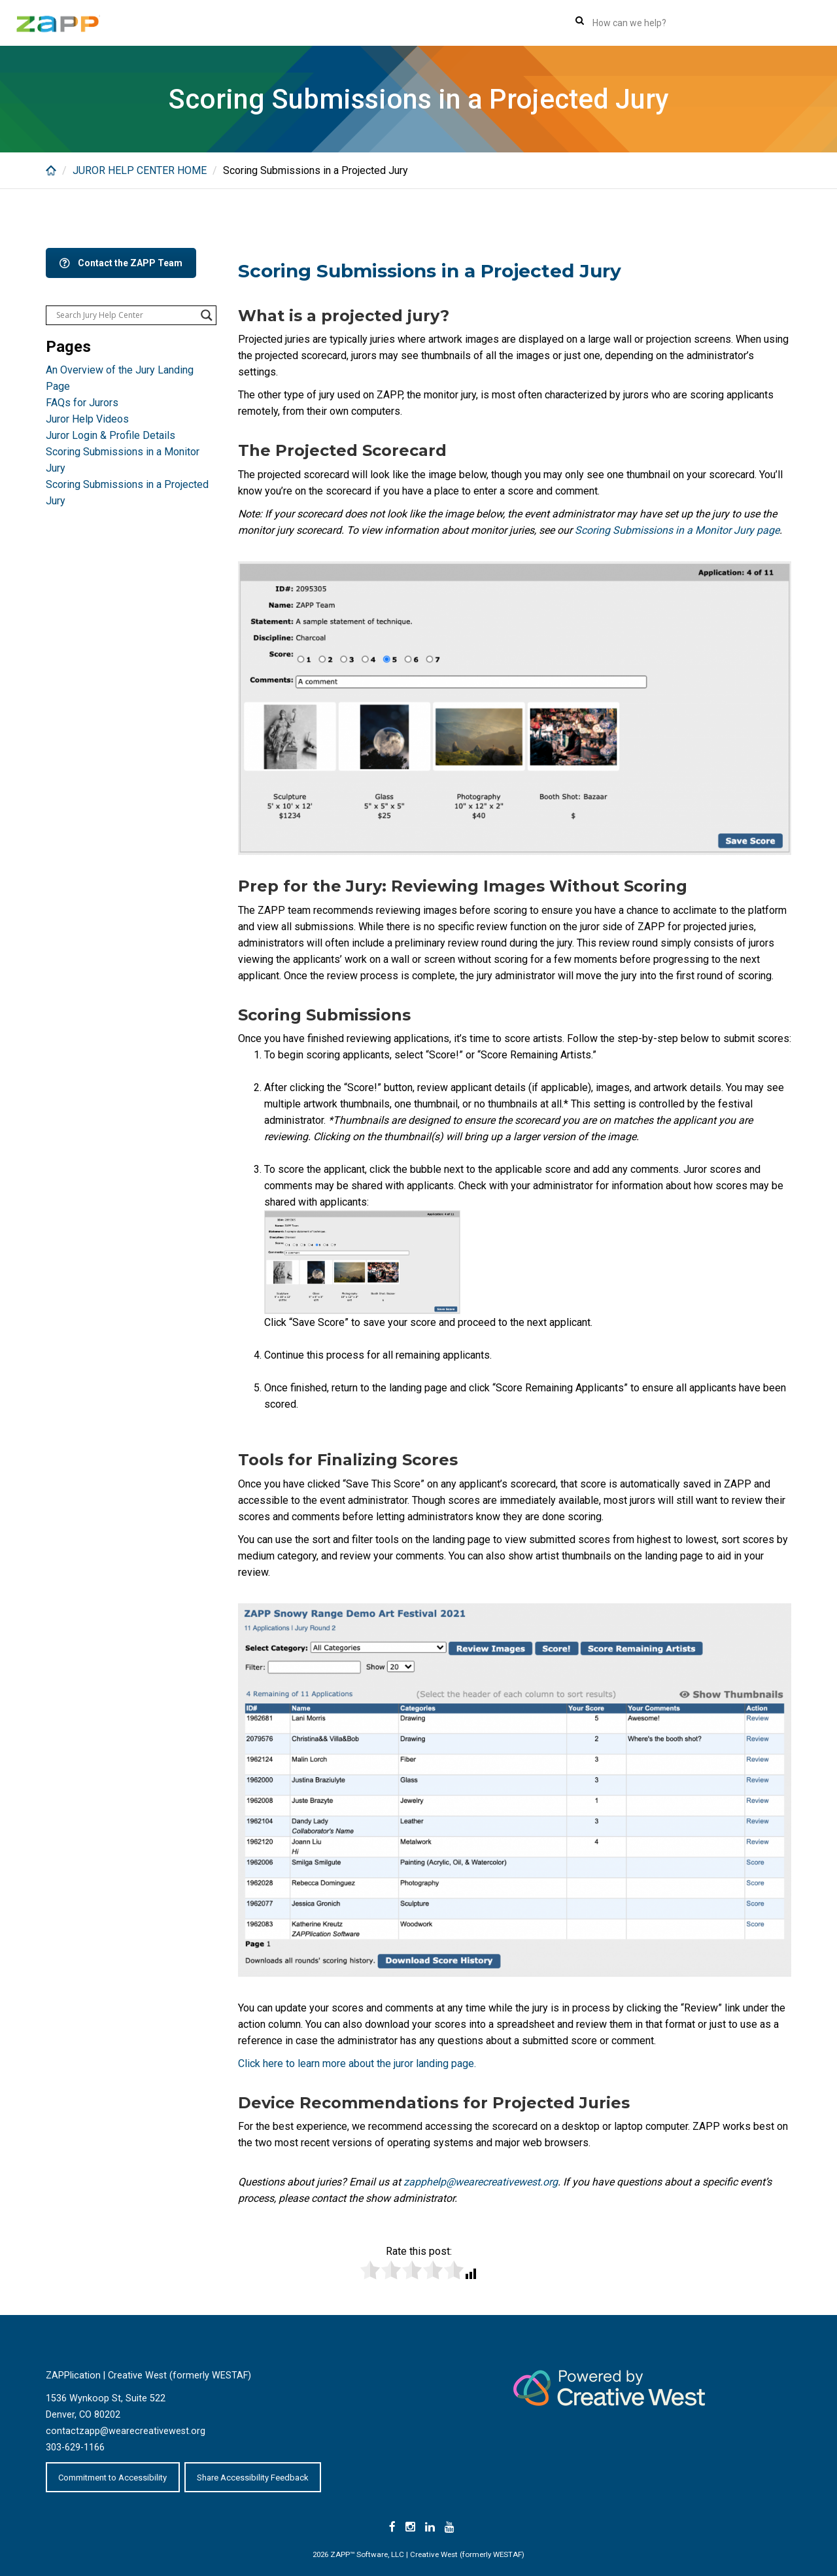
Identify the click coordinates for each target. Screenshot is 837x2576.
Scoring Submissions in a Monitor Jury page (677, 530)
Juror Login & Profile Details (110, 435)
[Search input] (125, 315)
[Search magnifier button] (206, 315)
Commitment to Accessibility (112, 2477)
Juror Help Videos (87, 419)
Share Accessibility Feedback (253, 2477)
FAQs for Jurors (82, 402)
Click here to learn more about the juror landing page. (357, 2063)
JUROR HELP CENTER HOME (140, 170)
